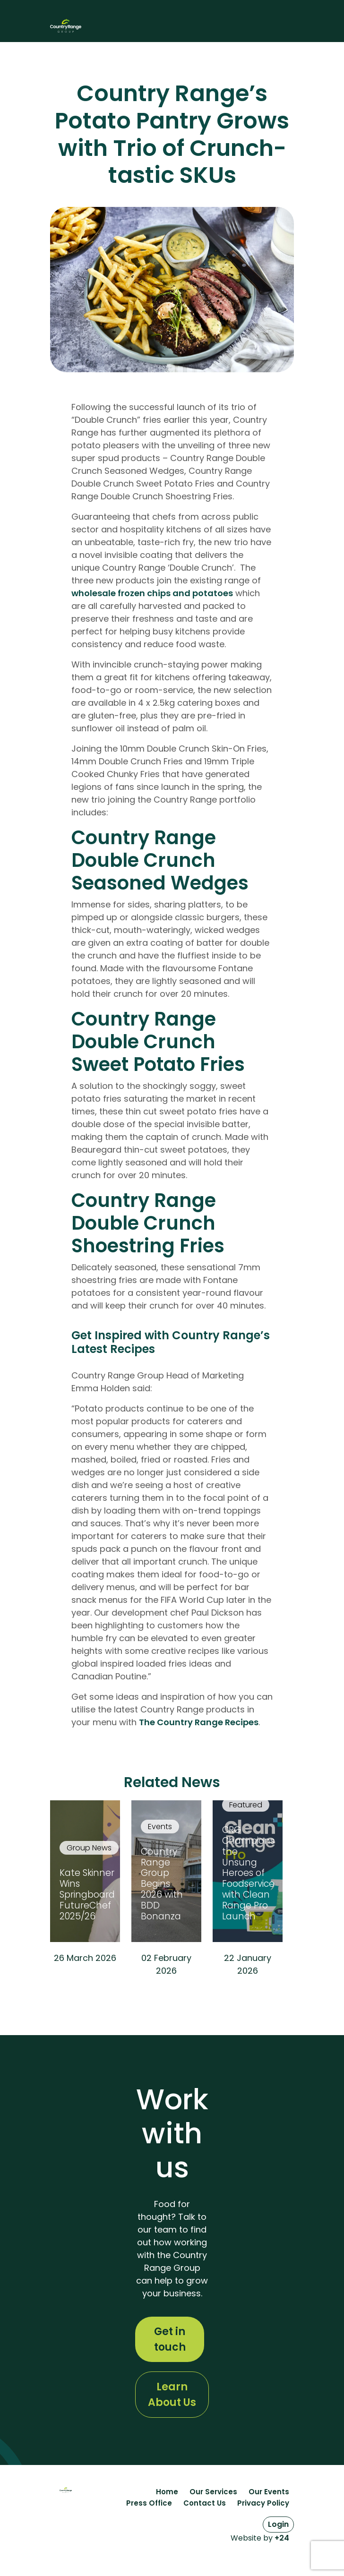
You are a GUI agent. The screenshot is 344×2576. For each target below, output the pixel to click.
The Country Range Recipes (198, 1722)
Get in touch (170, 2339)
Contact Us (204, 2503)
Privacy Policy (263, 2503)
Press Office (149, 2503)
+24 (282, 2538)
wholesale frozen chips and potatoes (152, 593)
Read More (85, 1982)
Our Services (213, 2492)
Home (167, 2492)
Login (278, 2524)
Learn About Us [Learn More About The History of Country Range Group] (172, 2394)
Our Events (269, 2492)
